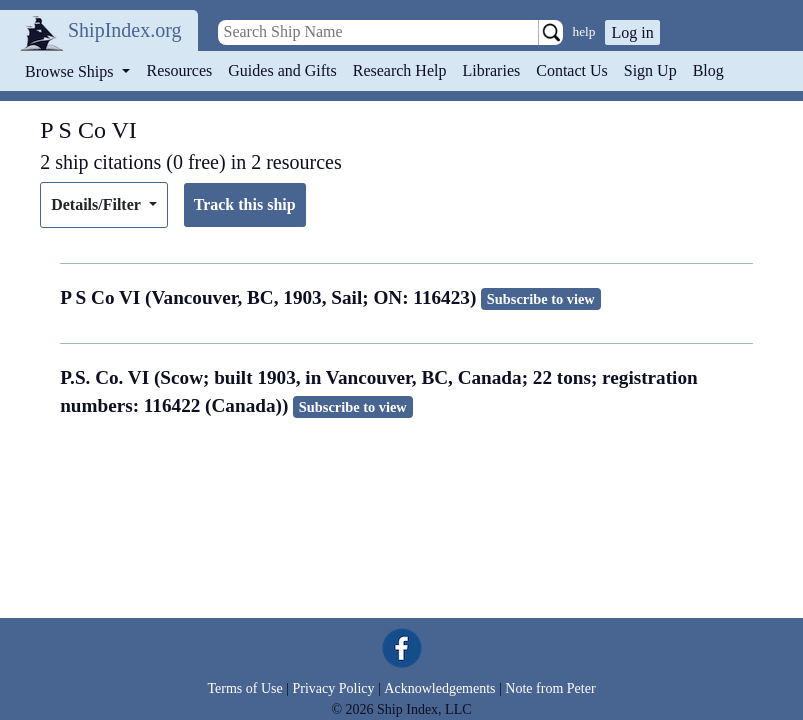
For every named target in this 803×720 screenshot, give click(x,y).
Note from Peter (550, 688)
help (584, 31)
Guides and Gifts (282, 70)
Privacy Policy (333, 688)
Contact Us (572, 70)
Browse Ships (71, 71)
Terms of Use (244, 688)
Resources (180, 70)
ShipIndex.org (125, 30)
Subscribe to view (541, 299)
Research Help (400, 70)
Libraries (491, 70)
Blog (708, 70)
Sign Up (650, 70)
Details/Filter (97, 204)
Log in (632, 32)
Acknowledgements (439, 688)
